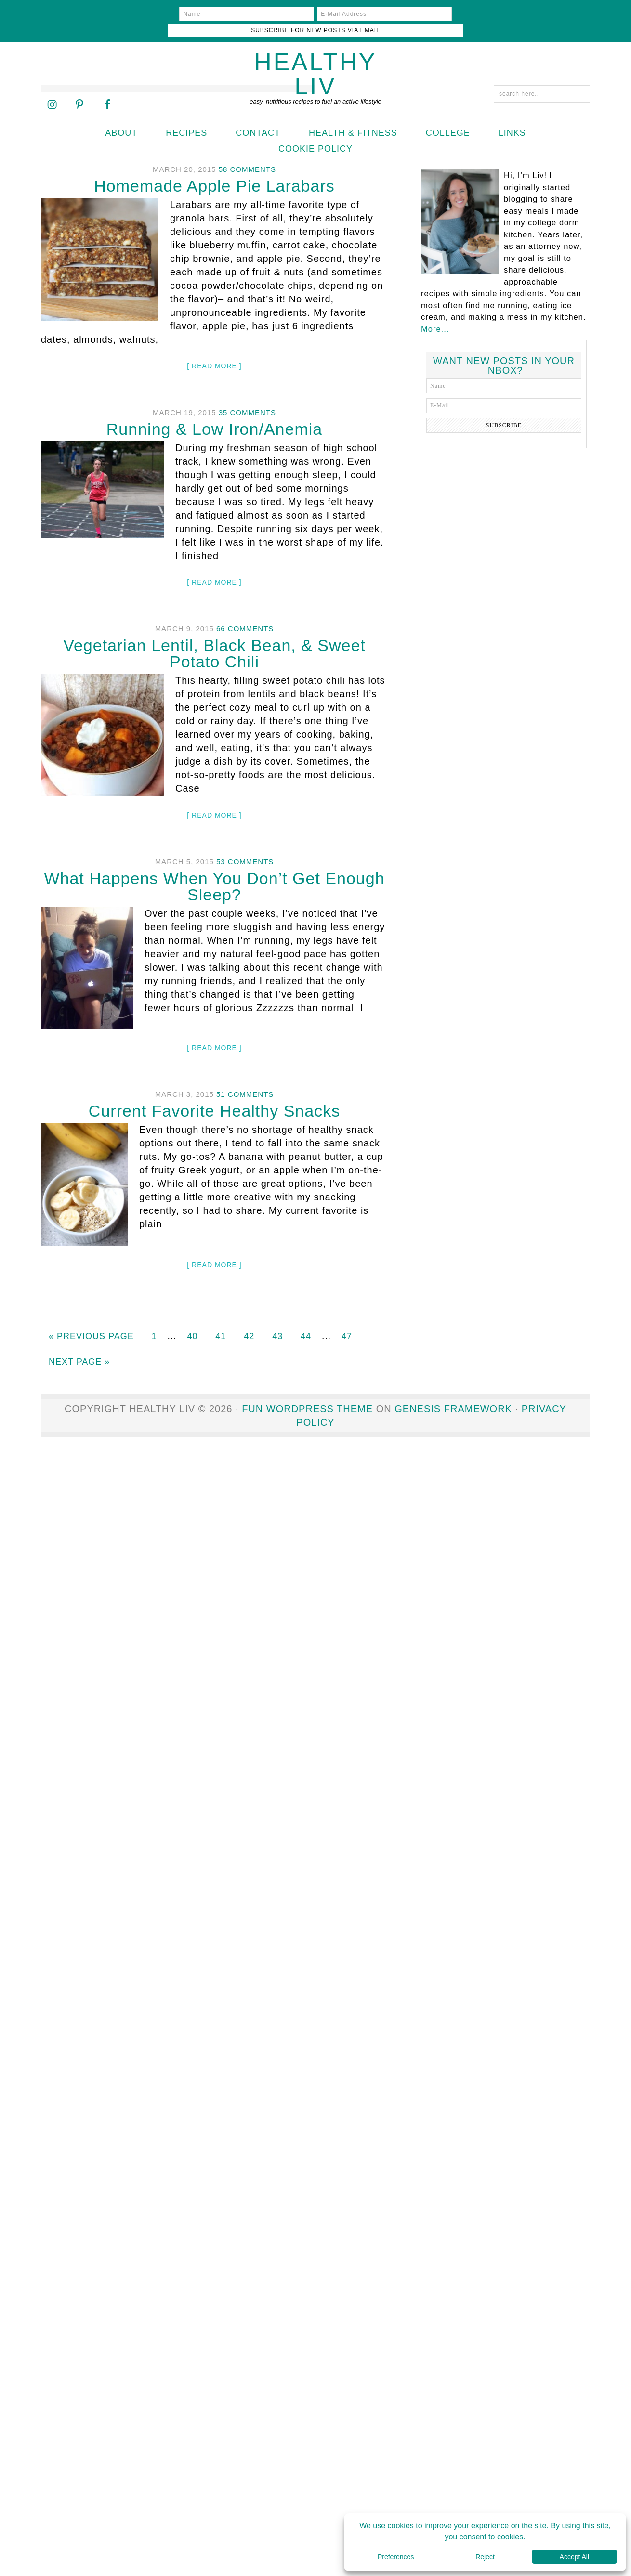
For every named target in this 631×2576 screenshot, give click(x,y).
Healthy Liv (315, 57)
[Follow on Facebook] (107, 88)
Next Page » (79, 1345)
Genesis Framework (453, 1392)
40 (192, 1319)
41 (220, 1319)
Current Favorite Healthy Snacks (214, 1094)
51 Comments (245, 1078)
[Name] (176, 14)
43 (277, 1319)
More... (435, 312)
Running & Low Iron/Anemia (214, 412)
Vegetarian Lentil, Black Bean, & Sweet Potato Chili (214, 637)
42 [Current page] (249, 1319)
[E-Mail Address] (314, 14)
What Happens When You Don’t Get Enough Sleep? (214, 869)
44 (306, 1319)
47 (347, 1319)
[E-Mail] (503, 389)
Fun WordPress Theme (307, 1392)
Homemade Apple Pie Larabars (214, 169)
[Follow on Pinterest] (79, 88)
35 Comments (247, 396)
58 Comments (247, 153)
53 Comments (245, 845)
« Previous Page (91, 1319)
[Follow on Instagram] (52, 88)
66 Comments (245, 612)
